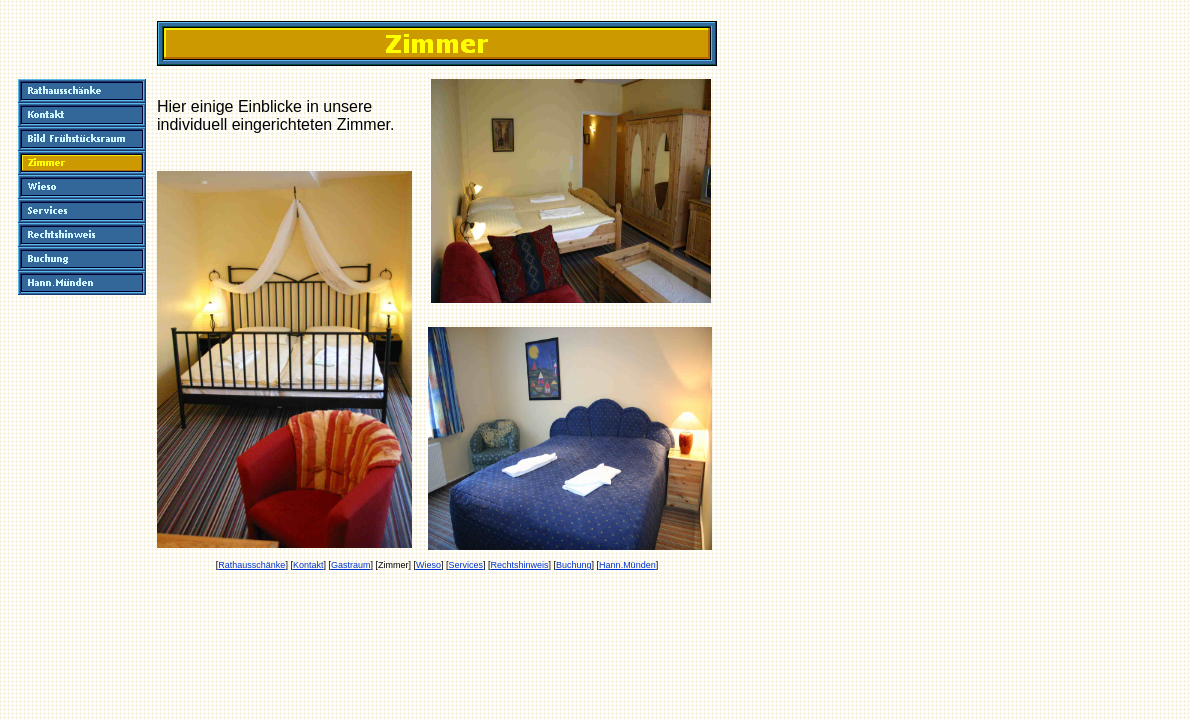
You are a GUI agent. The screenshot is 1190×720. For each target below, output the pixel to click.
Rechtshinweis (520, 565)
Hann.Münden (627, 565)
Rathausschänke (251, 565)
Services (465, 565)
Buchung (574, 565)
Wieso (428, 565)
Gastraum (351, 565)
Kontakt (308, 565)
